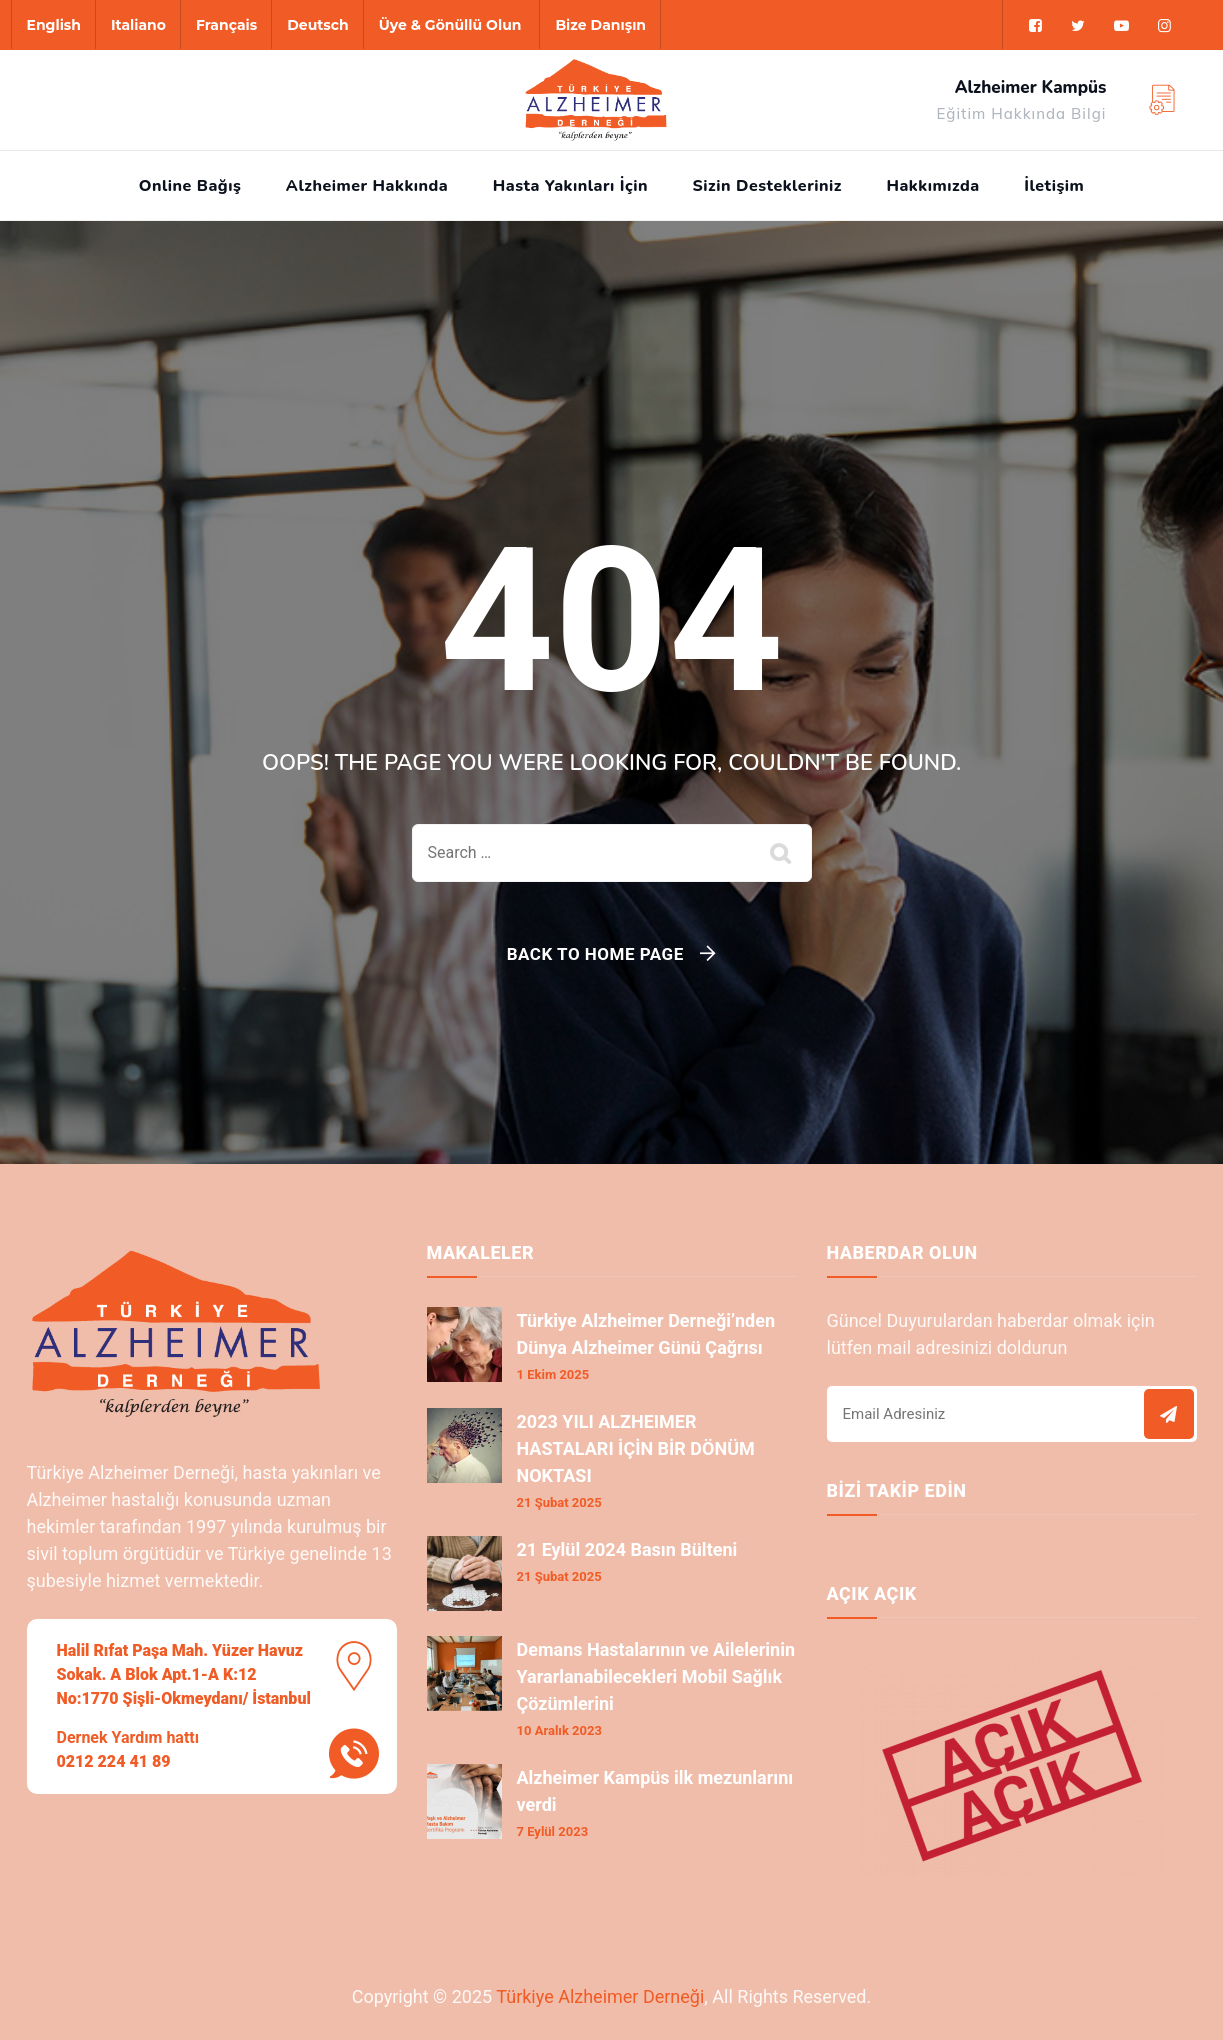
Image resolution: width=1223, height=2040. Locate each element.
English (54, 25)
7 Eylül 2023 (553, 1831)
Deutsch (317, 25)
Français (226, 25)
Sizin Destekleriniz (767, 186)
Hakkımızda (932, 186)
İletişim (1054, 186)
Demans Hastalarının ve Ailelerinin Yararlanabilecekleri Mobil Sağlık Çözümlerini (656, 1676)
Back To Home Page (595, 954)
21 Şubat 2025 (559, 1502)
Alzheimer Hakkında (367, 186)
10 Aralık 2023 (559, 1730)
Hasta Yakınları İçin (570, 186)
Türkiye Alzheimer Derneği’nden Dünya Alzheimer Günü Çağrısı (646, 1334)
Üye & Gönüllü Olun (450, 25)
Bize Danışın (600, 25)
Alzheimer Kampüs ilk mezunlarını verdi (655, 1791)
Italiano (138, 25)
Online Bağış (190, 186)
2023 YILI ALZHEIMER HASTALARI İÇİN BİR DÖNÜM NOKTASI (636, 1448)
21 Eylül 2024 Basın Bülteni (627, 1549)
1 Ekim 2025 (553, 1374)
